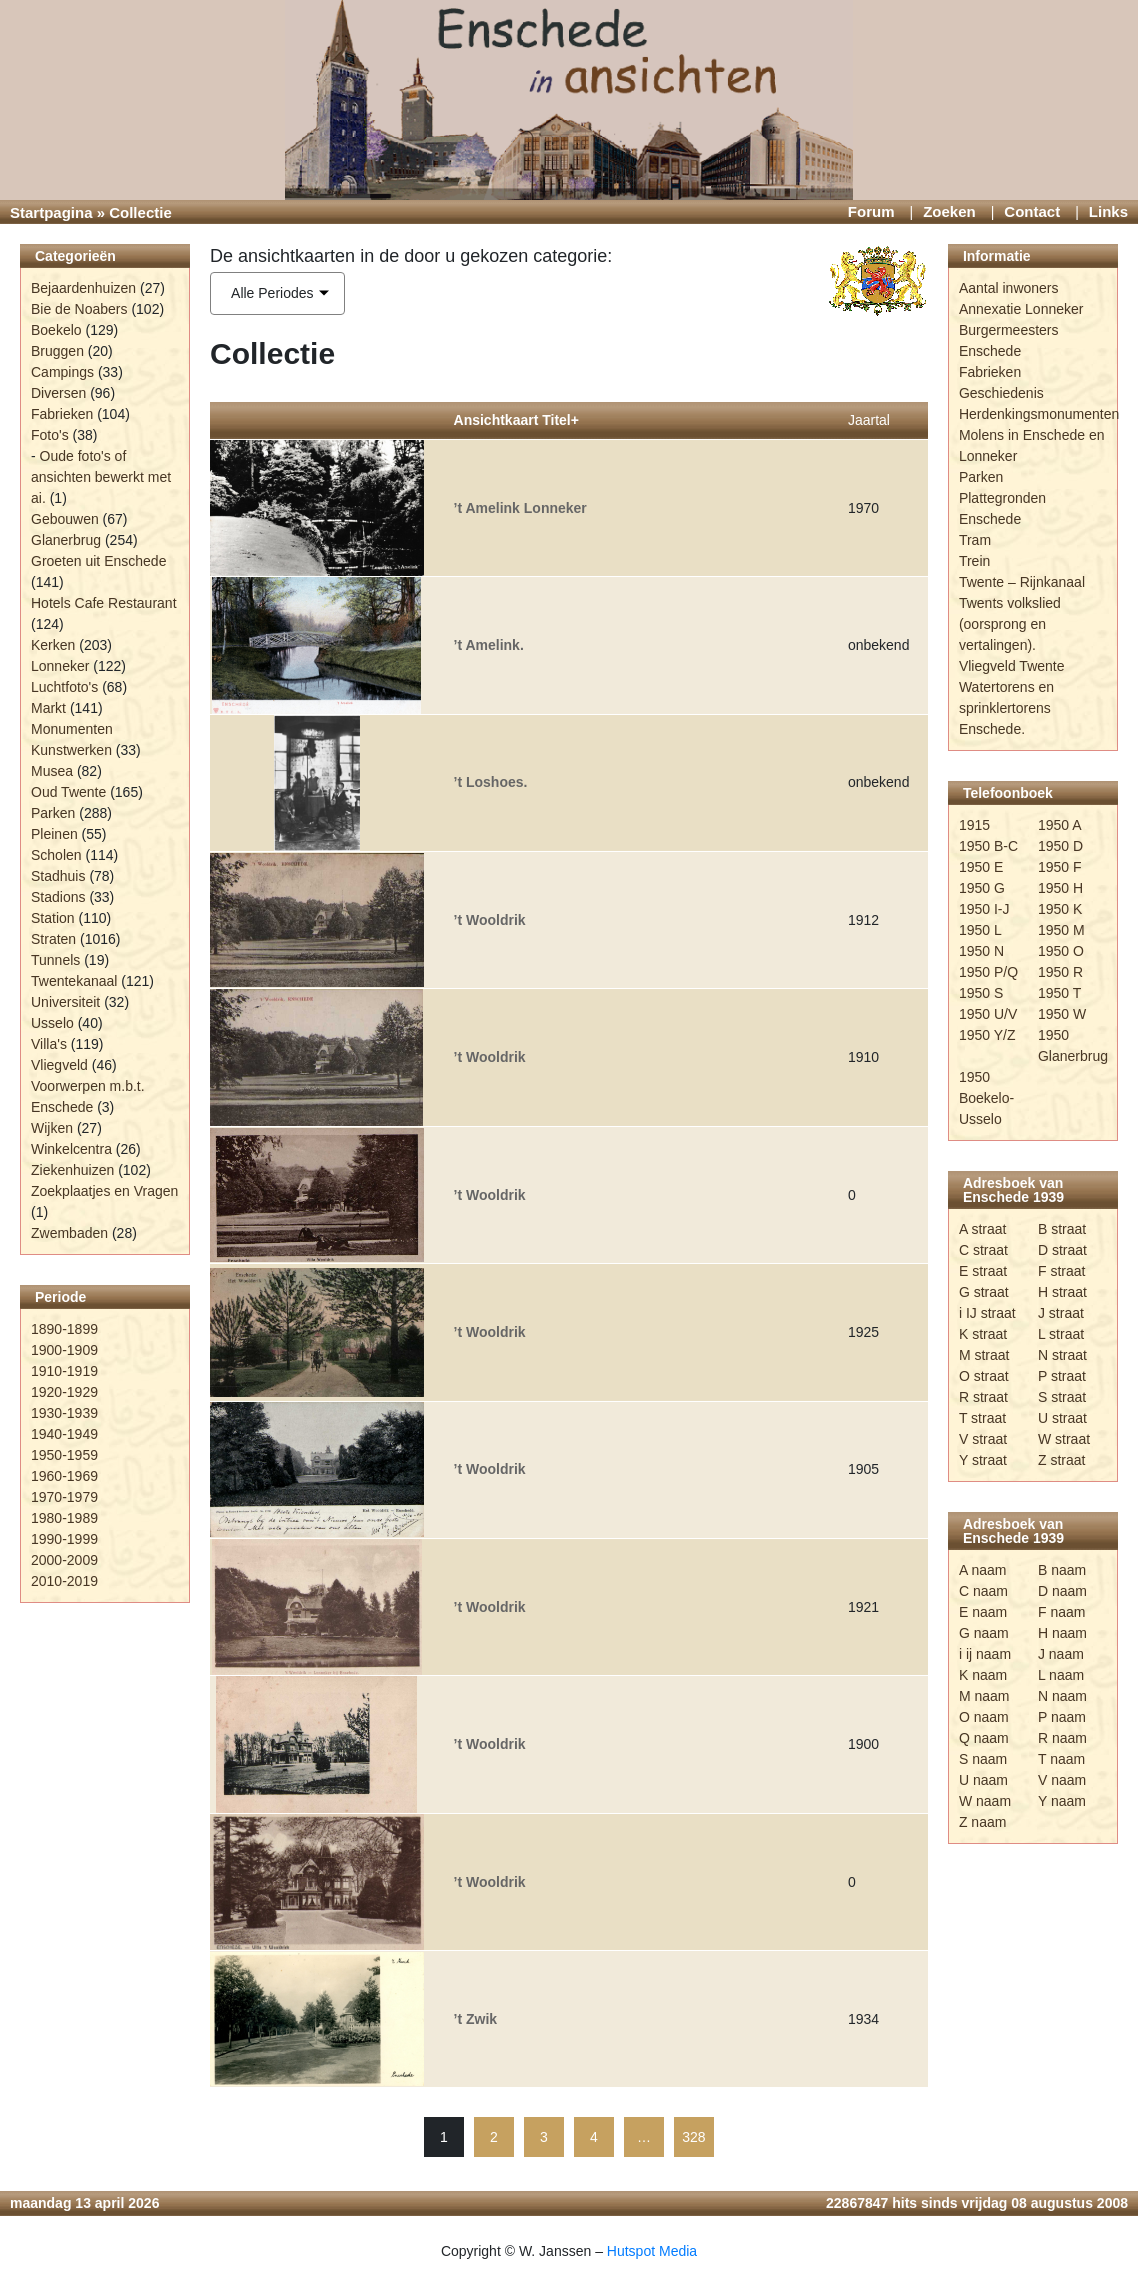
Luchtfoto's (64, 687)
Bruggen (57, 351)
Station (53, 918)
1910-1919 (64, 1371)
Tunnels (55, 960)
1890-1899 (64, 1329)
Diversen (58, 393)
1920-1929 (64, 1392)
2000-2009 (64, 1560)
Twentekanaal (74, 981)
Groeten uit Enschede (98, 561)
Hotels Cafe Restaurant (104, 603)
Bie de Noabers (79, 309)
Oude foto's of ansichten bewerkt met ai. (101, 477)
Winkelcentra (71, 1149)
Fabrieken (62, 414)
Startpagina (51, 212)
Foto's (50, 435)
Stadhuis (58, 876)
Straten (53, 939)
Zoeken (949, 211)
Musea (52, 771)
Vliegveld (59, 1065)
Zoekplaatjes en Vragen (104, 1191)
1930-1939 (64, 1413)
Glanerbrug (66, 540)
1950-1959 (64, 1455)
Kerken (53, 645)
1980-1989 (64, 1518)
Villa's (49, 1044)
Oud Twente (68, 792)
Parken (53, 813)
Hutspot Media (652, 2251)
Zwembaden (69, 1233)
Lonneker (60, 666)
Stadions (58, 897)
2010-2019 (64, 1581)
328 (693, 2137)
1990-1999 (64, 1539)
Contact (1032, 211)
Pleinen (54, 834)
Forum (871, 211)
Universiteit (65, 1002)
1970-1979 (64, 1497)
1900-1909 (64, 1350)
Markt (48, 708)
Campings (62, 372)
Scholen (56, 855)
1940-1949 (64, 1434)
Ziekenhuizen (72, 1170)
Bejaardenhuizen (83, 288)
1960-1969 (64, 1476)
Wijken (52, 1128)
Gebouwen (65, 519)
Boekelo (56, 330)
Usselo (52, 1023)
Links (1108, 211)
